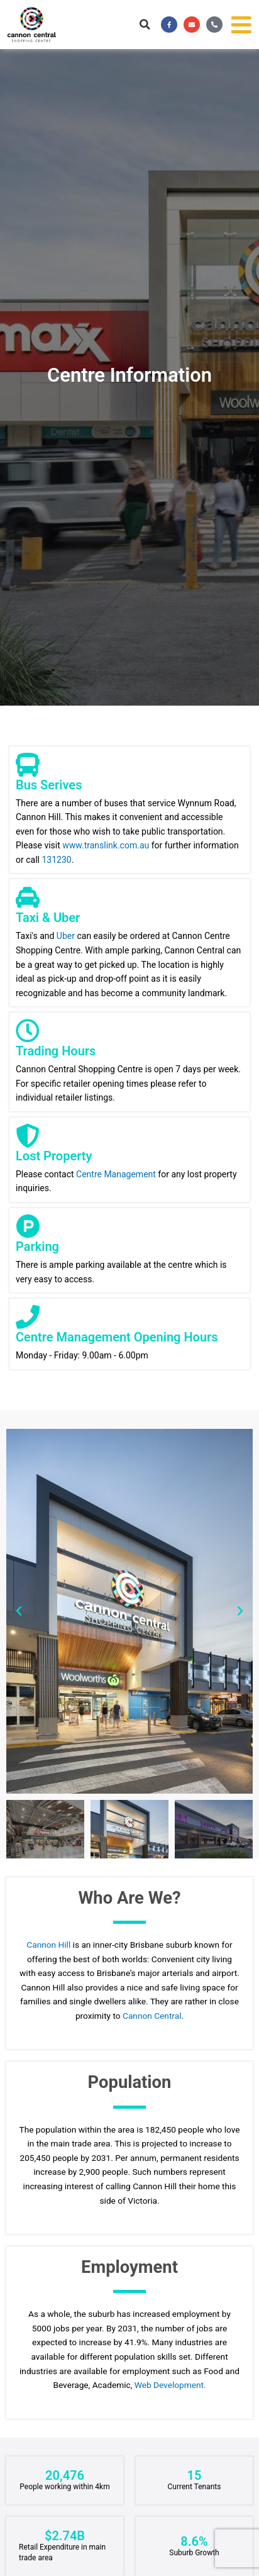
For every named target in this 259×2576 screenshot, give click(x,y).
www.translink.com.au (105, 845)
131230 (56, 860)
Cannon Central (152, 2016)
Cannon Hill (49, 1945)
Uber (66, 936)
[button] (145, 24)
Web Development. (170, 2385)
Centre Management (116, 1174)
